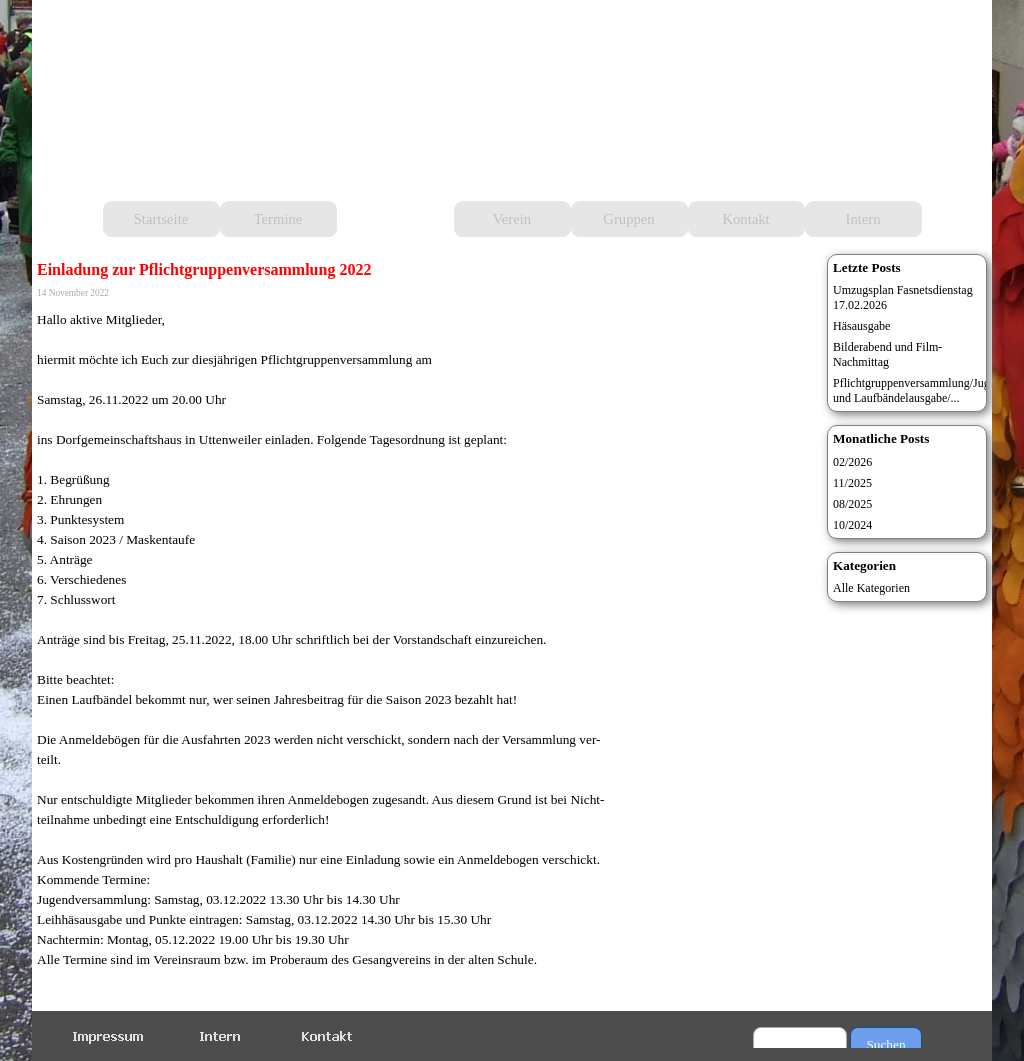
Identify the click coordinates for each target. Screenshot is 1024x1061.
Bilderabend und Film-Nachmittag (887, 354)
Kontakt (745, 219)
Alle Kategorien (871, 588)
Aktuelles (395, 219)
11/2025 (852, 483)
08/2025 (852, 504)
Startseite (161, 219)
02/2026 (852, 462)
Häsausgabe (861, 326)
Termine (278, 219)
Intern (863, 219)
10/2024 (852, 525)
